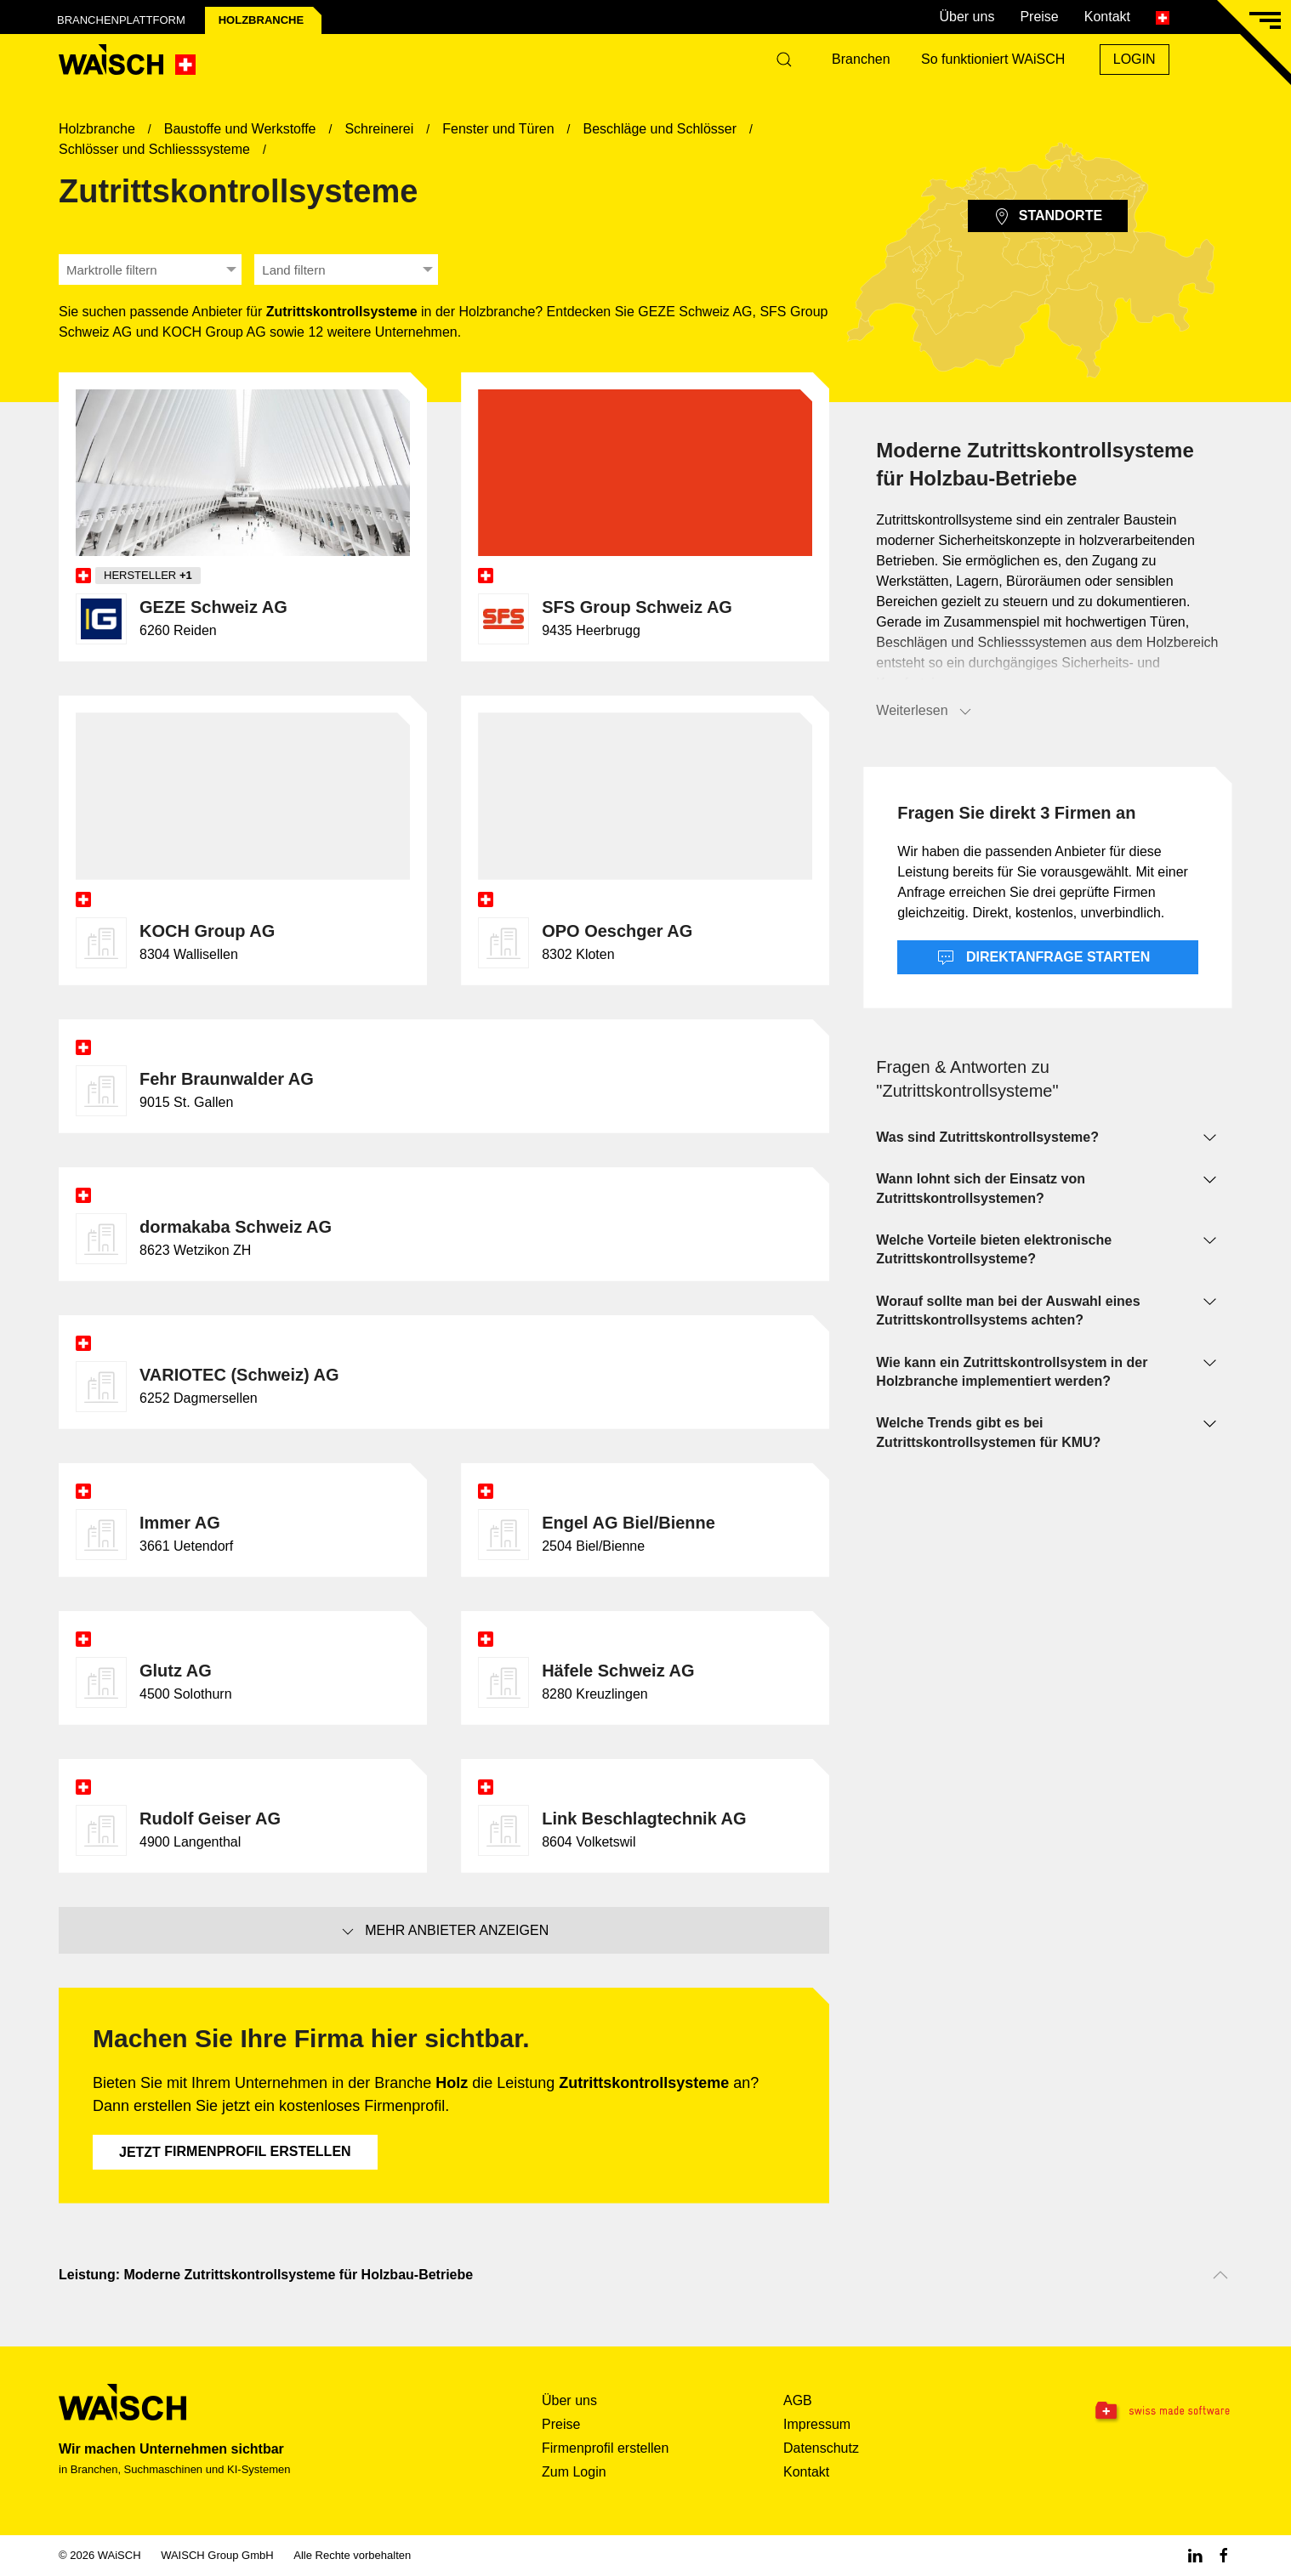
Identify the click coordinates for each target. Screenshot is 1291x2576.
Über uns (966, 16)
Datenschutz (821, 2448)
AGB (797, 2400)
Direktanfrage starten (1044, 958)
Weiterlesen (924, 711)
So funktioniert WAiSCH (993, 59)
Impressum (816, 2424)
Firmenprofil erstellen (235, 2151)
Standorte (1047, 216)
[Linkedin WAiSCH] (1194, 2555)
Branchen (861, 59)
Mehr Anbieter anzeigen (444, 1931)
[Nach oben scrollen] (1220, 2275)
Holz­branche (261, 20)
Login (1134, 59)
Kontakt (1107, 16)
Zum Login (574, 2472)
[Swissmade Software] (1128, 2411)
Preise (1039, 16)
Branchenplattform (121, 20)
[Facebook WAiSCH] (1223, 2555)
